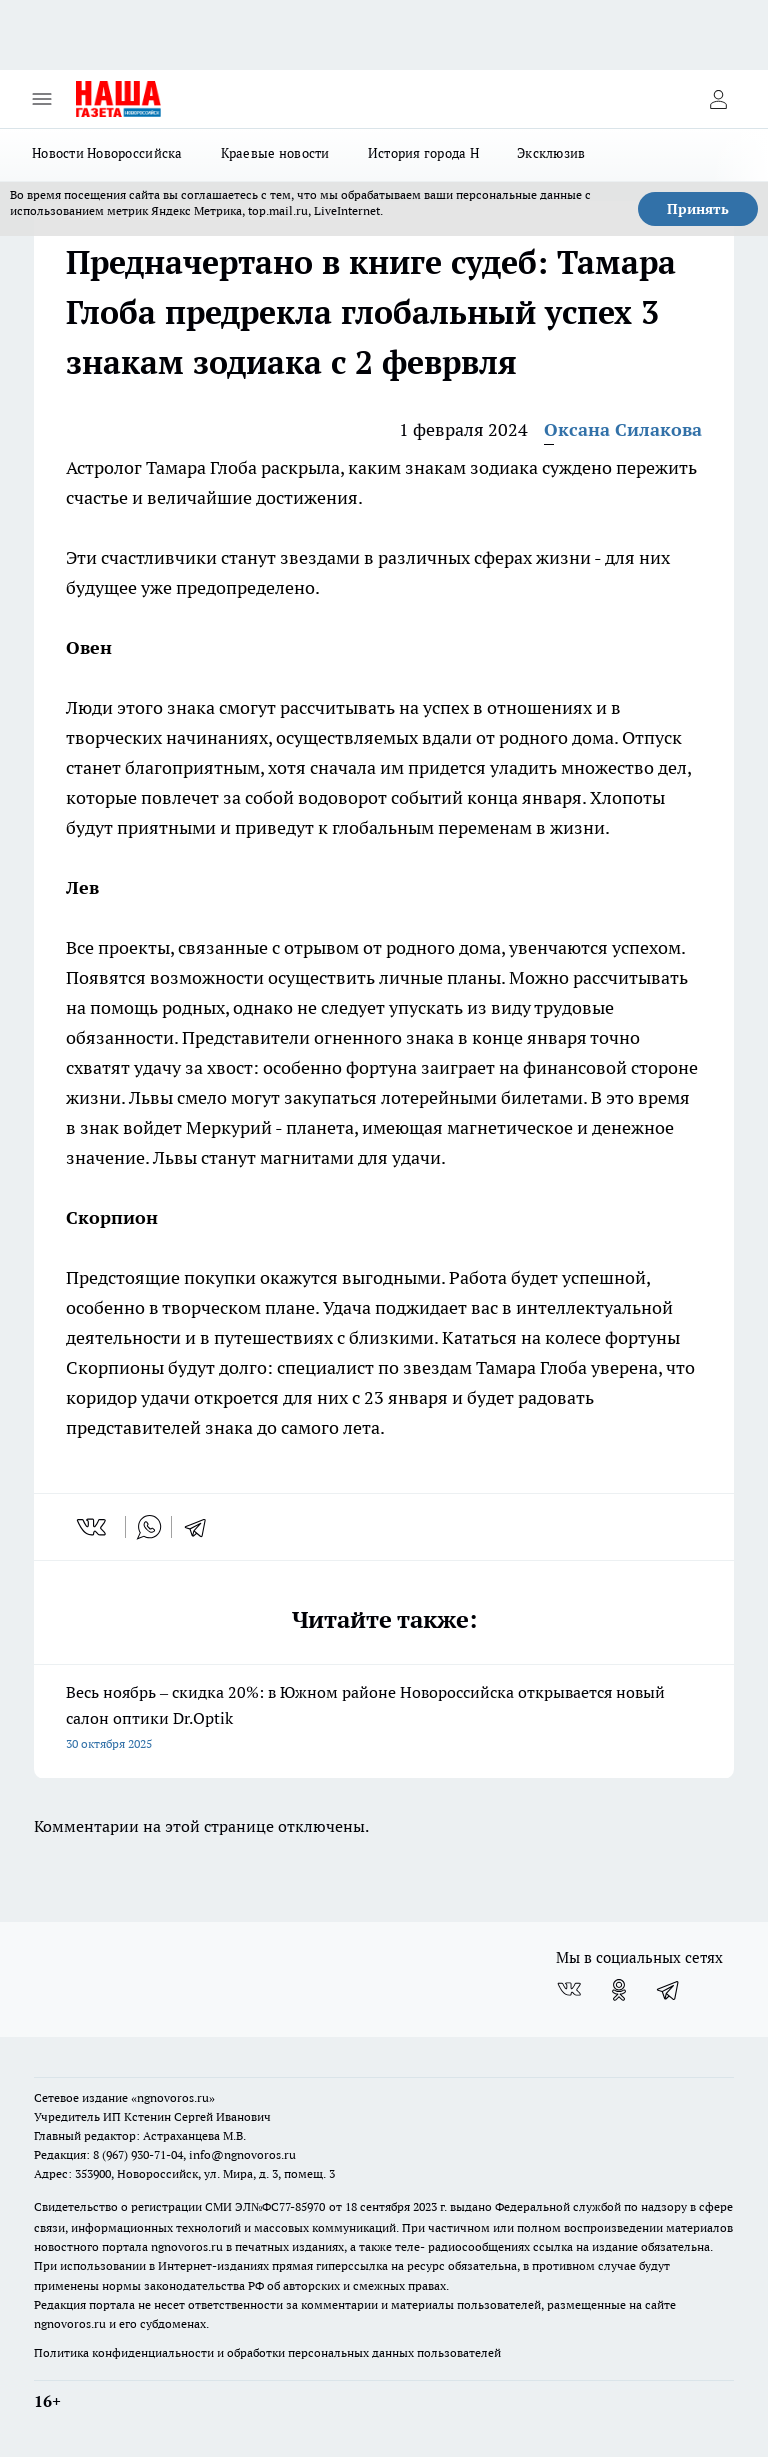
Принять (698, 209)
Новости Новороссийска (107, 153)
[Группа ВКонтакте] (569, 1990)
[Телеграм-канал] (669, 1990)
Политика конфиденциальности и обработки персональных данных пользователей (267, 2352)
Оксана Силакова (623, 429)
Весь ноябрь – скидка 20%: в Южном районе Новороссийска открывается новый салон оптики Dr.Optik (384, 1719)
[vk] (93, 1527)
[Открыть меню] (42, 99)
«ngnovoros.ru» (173, 2097)
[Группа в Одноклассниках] (619, 1990)
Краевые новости (275, 153)
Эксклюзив (551, 153)
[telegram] (202, 1527)
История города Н (423, 153)
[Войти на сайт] (718, 99)
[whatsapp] (149, 1527)
